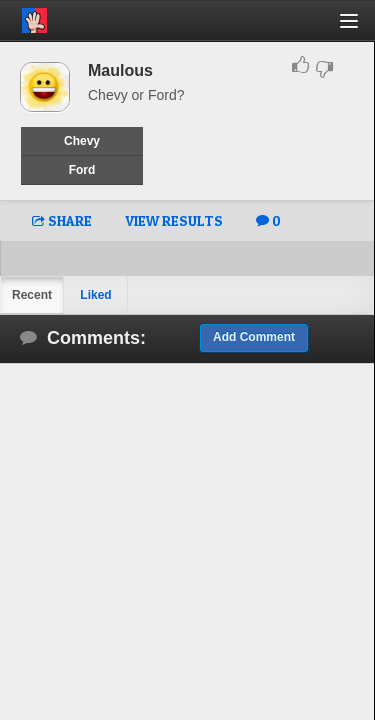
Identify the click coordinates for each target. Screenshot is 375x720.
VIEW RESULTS (174, 220)
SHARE (62, 220)
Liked (95, 295)
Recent (32, 295)
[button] (360, 28)
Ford (82, 170)
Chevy (82, 141)
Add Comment (254, 337)
